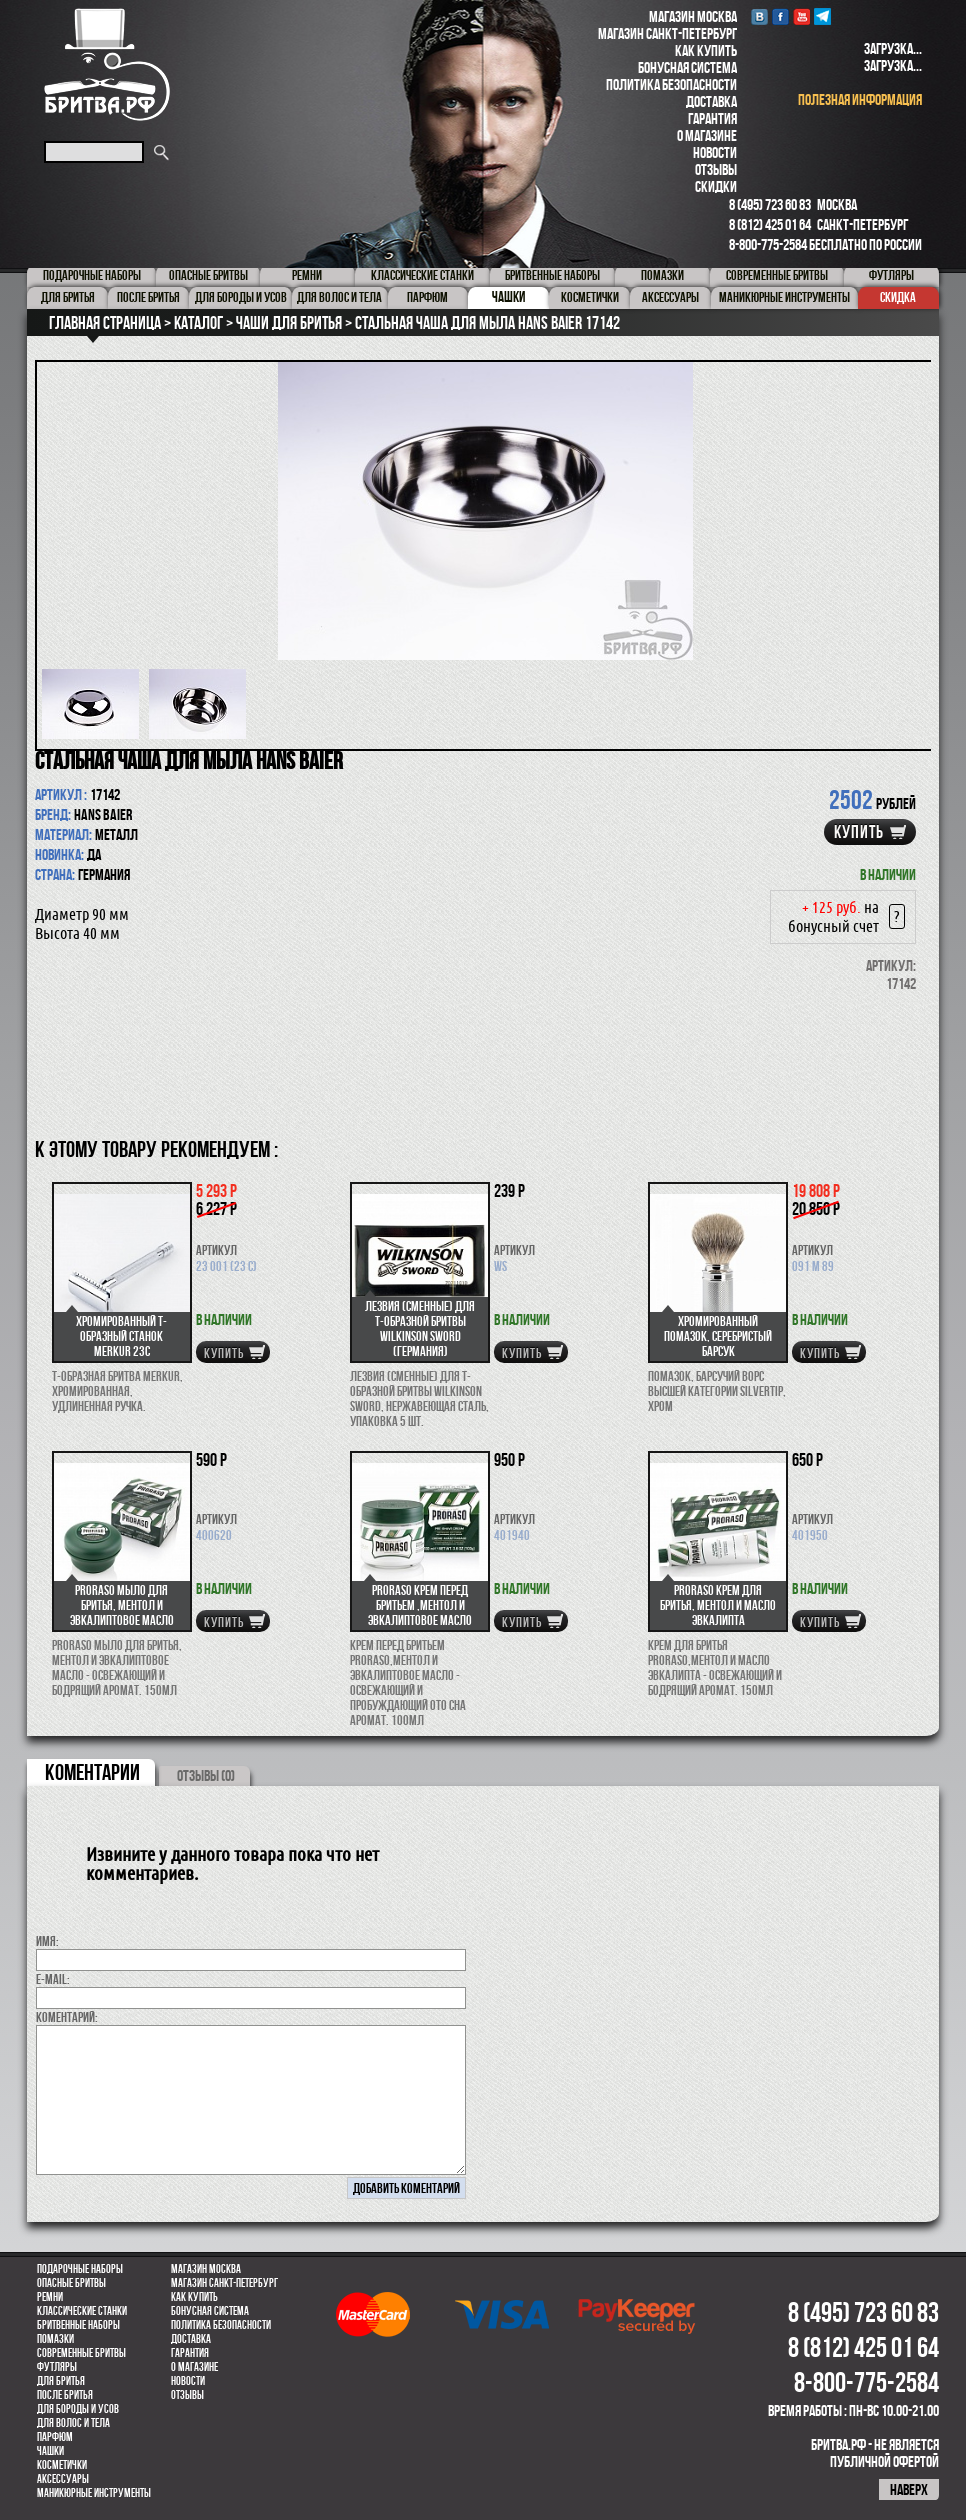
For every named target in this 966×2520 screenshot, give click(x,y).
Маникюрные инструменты (94, 2493)
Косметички (62, 2465)
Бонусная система (687, 67)
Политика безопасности (671, 84)
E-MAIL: (53, 1979)
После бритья (65, 2395)
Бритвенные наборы (78, 2325)
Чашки (50, 2451)
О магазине (707, 135)
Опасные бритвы (71, 2283)
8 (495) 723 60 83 (770, 204)
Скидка (898, 297)
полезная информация (860, 99)
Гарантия (712, 118)
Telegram (822, 16)
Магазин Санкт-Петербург (667, 33)
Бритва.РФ (107, 64)
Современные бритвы (81, 2353)
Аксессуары (63, 2479)
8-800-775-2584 (768, 244)
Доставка (711, 101)
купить (859, 832)
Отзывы (716, 169)
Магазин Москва (693, 16)
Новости (715, 152)
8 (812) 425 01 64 (770, 224)
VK (759, 16)
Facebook (780, 16)
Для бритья (61, 2381)
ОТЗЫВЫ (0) (206, 1775)
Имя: (47, 1941)
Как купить (706, 50)
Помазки (55, 2339)
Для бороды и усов (78, 2409)
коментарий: (67, 2017)
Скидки (716, 186)
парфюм (55, 2437)
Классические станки (82, 2311)
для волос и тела (73, 2423)
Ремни (50, 2297)
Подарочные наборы (80, 2269)
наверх (909, 2489)
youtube (801, 16)
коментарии (92, 1772)
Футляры (57, 2367)
